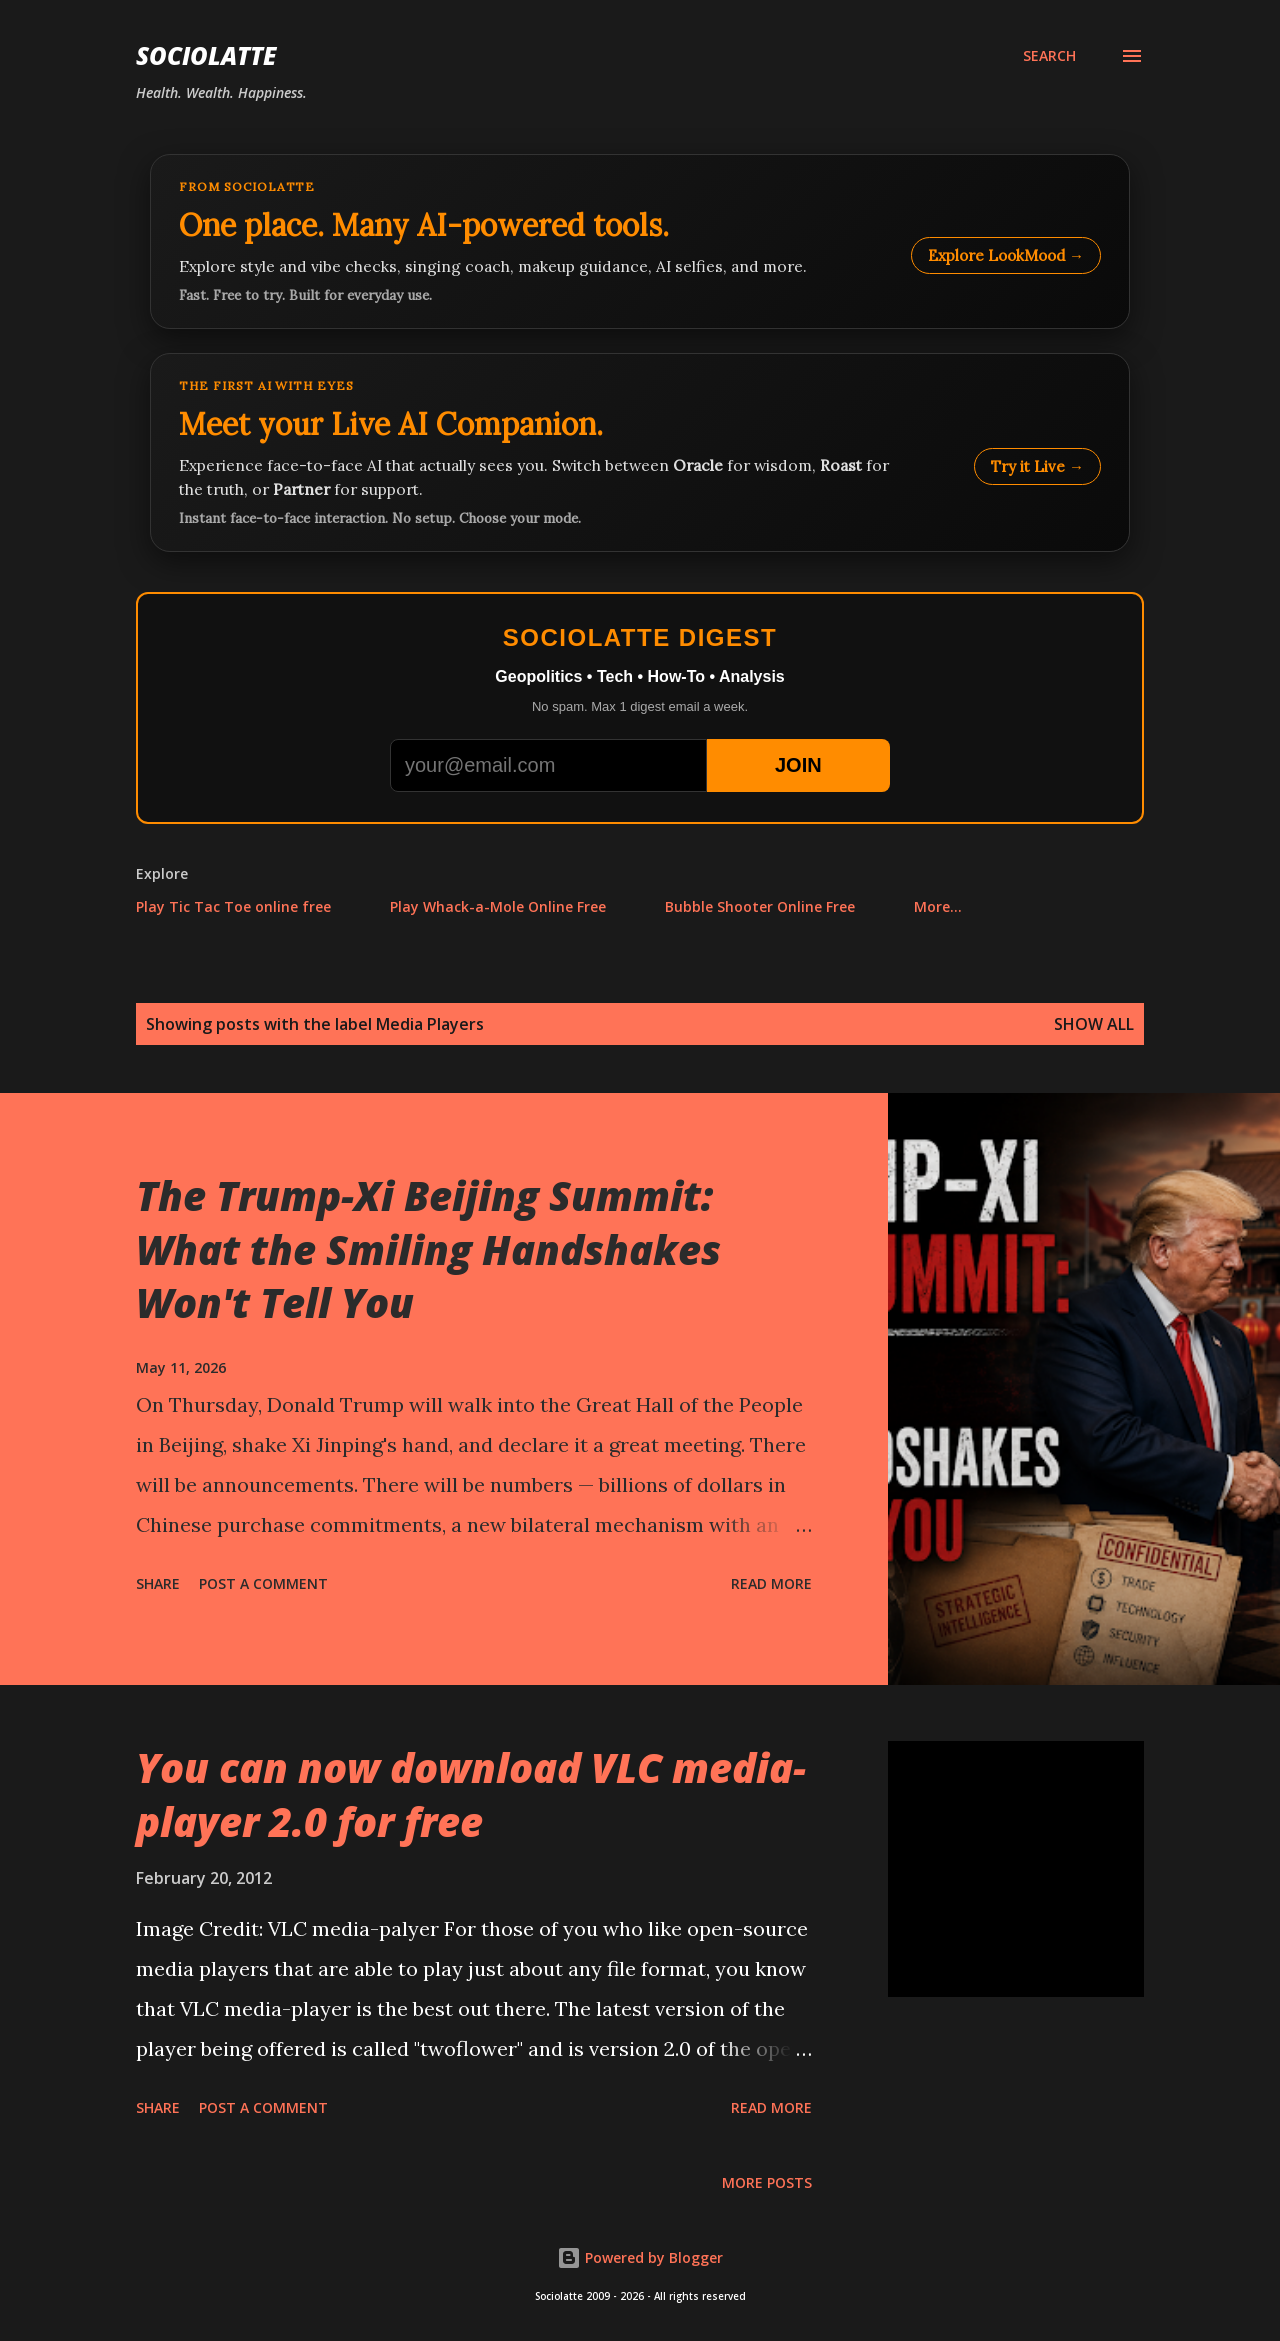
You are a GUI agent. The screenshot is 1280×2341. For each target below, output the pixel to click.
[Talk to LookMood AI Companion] (640, 452)
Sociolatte (206, 55)
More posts (767, 2182)
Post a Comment (263, 1583)
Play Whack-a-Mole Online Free (498, 906)
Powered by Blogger (640, 2257)
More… (938, 906)
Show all (1094, 1024)
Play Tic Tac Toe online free (233, 906)
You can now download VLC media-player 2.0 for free (471, 1794)
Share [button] (158, 1583)
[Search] (1049, 56)
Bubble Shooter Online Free (760, 906)
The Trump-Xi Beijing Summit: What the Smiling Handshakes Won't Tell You (428, 1249)
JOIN (798, 765)
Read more (771, 1583)
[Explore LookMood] (640, 241)
